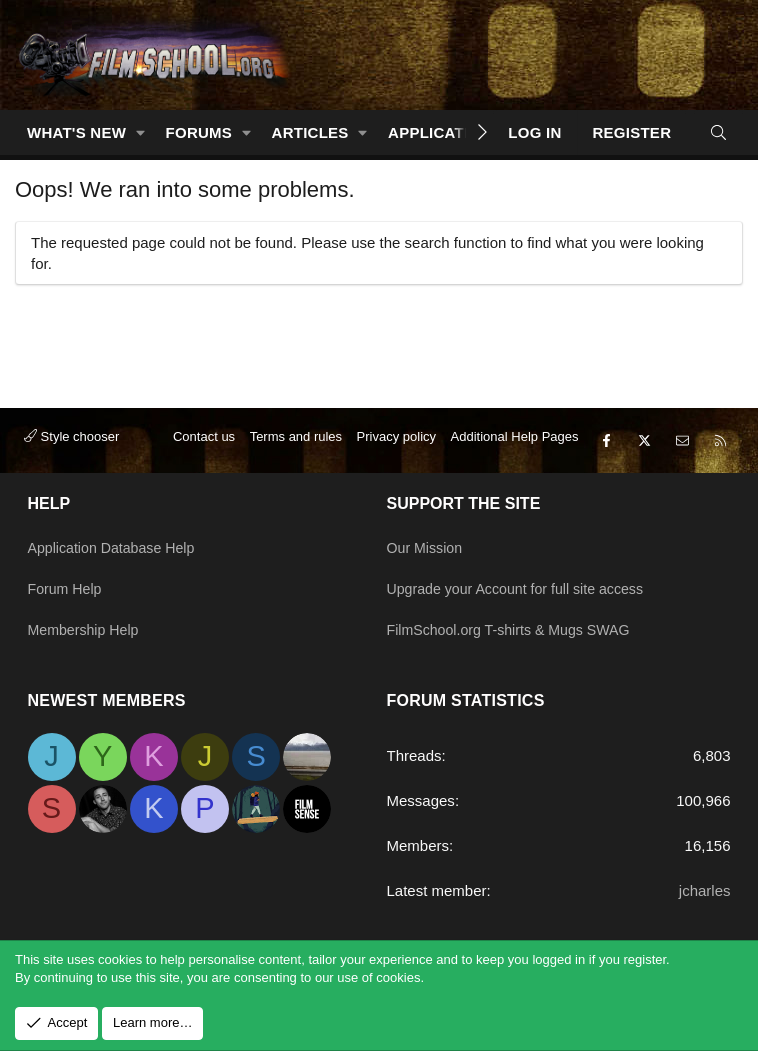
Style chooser (71, 454)
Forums (199, 132)
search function (456, 242)
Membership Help (87, 634)
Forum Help (67, 595)
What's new (76, 132)
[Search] (718, 132)
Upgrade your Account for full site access (523, 595)
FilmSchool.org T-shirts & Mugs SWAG (516, 634)
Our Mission (427, 556)
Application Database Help (116, 556)
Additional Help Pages (515, 454)
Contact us (204, 454)
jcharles (705, 890)
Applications (445, 132)
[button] (141, 132)
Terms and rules (296, 454)
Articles (310, 132)
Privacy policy (396, 454)
